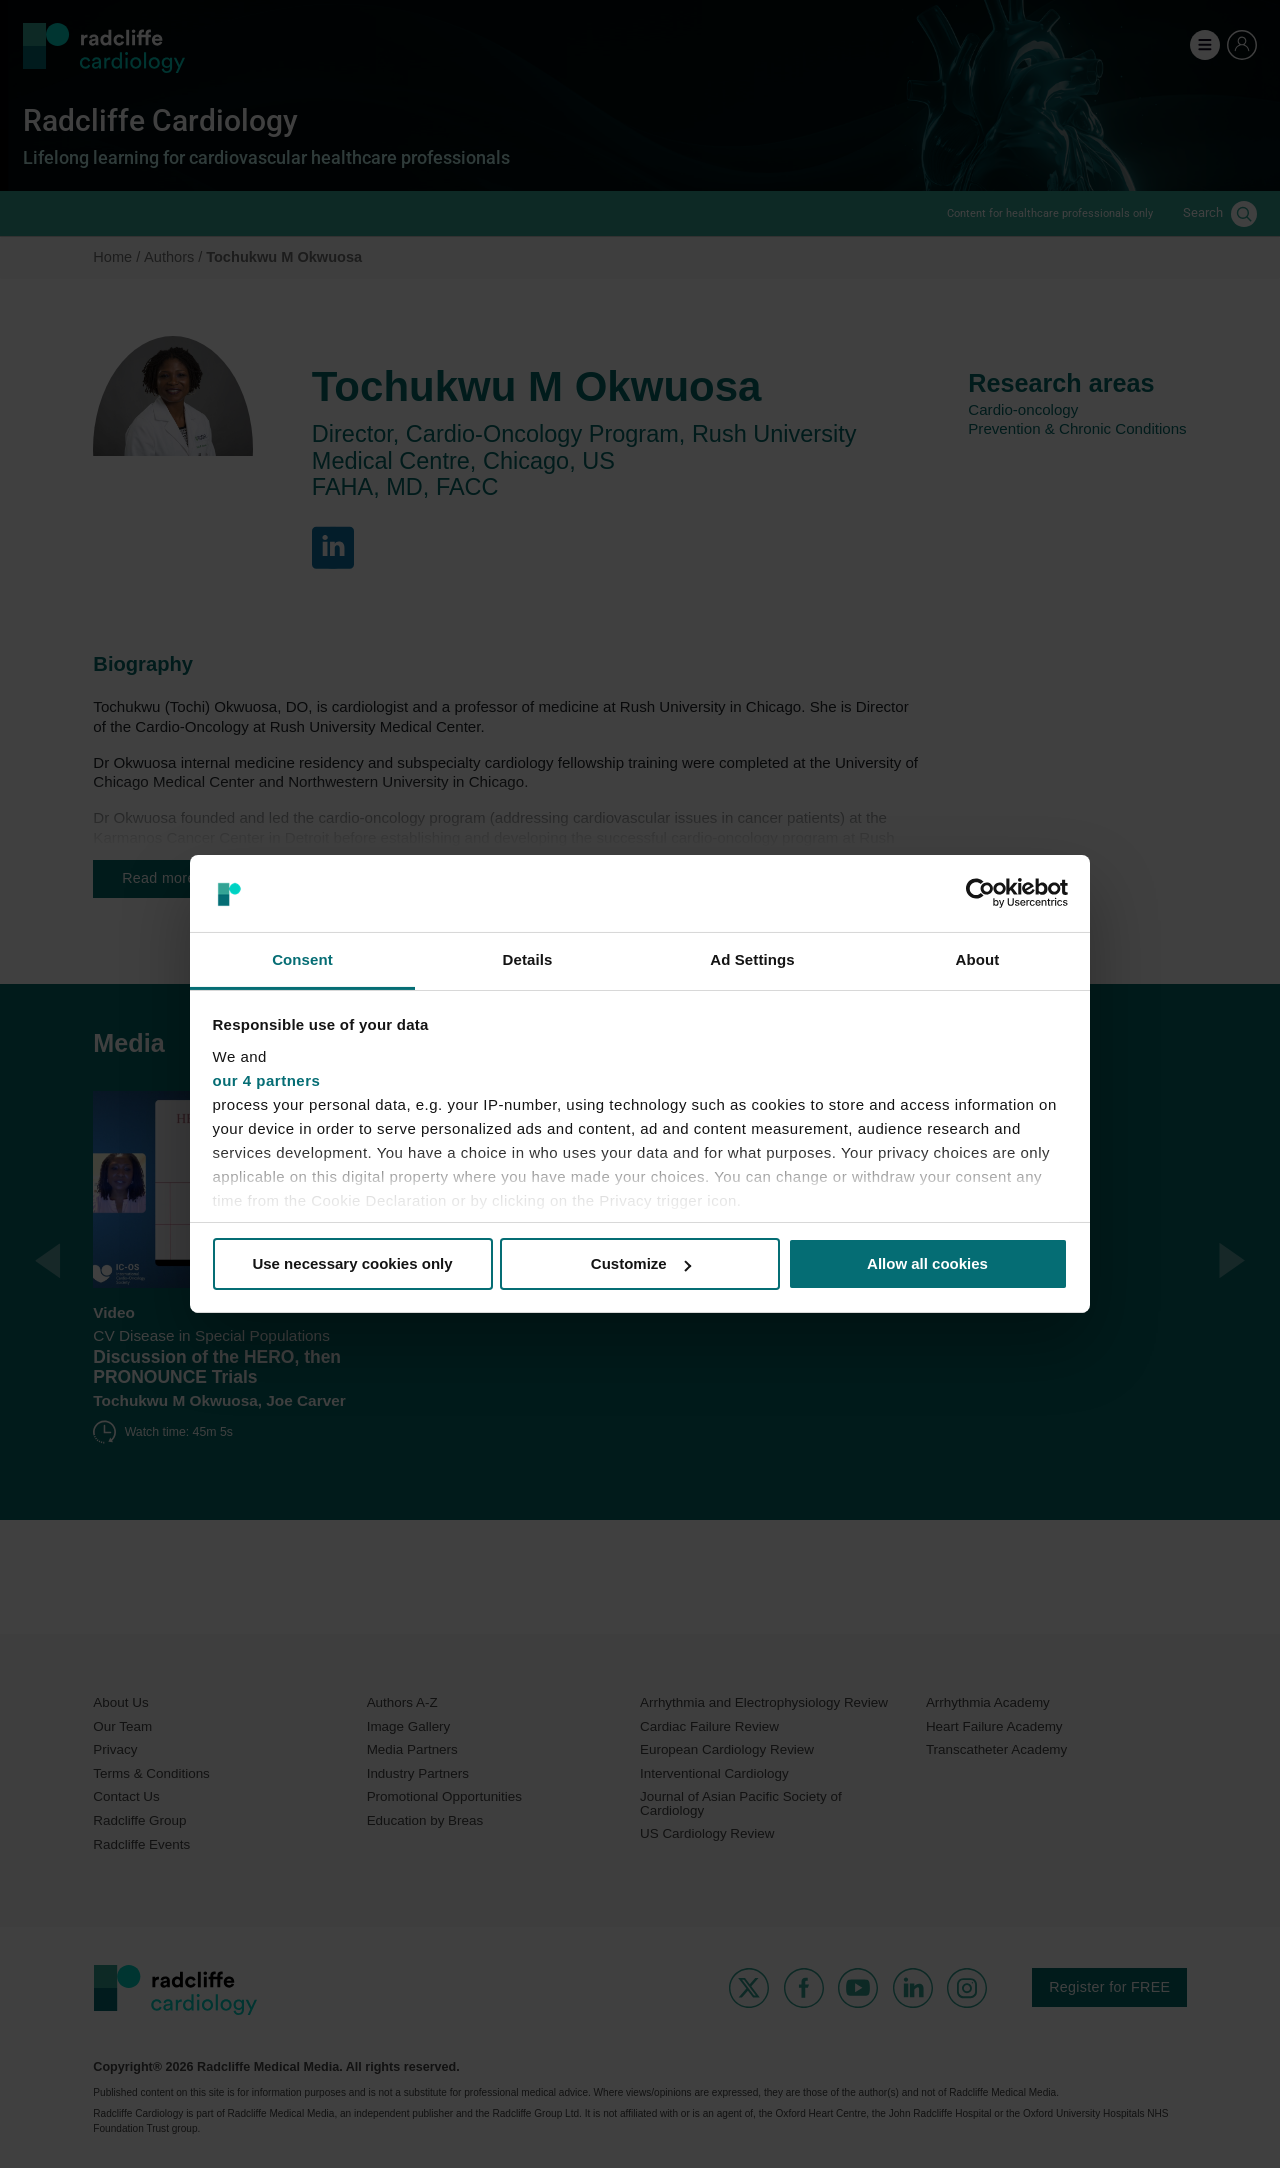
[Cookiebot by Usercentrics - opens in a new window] (980, 893)
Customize (641, 1263)
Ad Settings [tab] (752, 959)
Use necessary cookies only (352, 1263)
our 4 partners (267, 1080)
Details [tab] (528, 959)
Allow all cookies (927, 1263)
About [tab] (978, 959)
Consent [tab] (302, 959)
